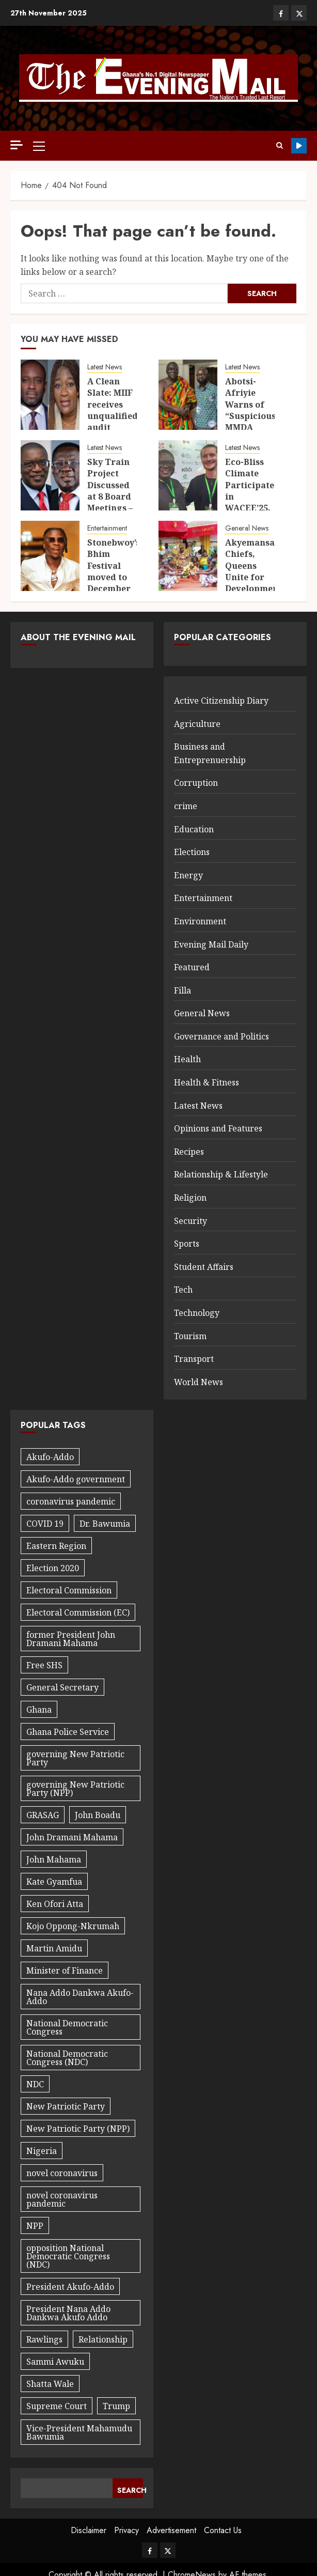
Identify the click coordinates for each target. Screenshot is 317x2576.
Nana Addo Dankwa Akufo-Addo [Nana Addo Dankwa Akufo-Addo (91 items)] (80, 1997)
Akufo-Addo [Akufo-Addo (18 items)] (50, 1457)
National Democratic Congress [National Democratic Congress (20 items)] (67, 2027)
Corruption (196, 782)
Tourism (190, 1336)
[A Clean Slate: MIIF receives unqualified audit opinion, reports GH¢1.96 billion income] (50, 395)
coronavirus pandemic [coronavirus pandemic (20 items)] (70, 1501)
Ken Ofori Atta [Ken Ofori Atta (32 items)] (54, 1904)
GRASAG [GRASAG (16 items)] (42, 1815)
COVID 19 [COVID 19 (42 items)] (45, 1523)
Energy (188, 875)
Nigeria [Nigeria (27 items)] (41, 2150)
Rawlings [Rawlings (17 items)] (44, 2339)
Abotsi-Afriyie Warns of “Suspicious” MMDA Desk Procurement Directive (253, 422)
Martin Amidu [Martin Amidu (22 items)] (54, 1948)
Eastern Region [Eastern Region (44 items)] (56, 1545)
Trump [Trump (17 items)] (116, 2406)
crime (185, 806)
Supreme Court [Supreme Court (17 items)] (56, 2406)
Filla (182, 990)
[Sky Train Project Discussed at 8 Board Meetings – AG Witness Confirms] (50, 475)
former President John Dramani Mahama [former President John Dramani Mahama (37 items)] (70, 1639)
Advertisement (171, 2530)
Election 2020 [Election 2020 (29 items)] (52, 1568)
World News (198, 1382)
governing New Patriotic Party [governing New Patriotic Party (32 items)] (75, 1758)
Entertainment (107, 528)
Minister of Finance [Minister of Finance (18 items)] (64, 1970)
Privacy (126, 2530)
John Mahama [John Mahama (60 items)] (53, 1859)
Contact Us (223, 2530)
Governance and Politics (221, 1036)
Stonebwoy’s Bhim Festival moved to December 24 (113, 571)
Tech (183, 1289)
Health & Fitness (206, 1082)
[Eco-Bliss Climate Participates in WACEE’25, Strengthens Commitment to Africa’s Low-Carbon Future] (187, 475)
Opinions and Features (218, 1128)
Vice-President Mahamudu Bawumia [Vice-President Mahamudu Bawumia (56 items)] (79, 2432)
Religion (190, 1197)
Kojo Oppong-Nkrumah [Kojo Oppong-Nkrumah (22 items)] (72, 1926)
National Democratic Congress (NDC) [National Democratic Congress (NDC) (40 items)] (67, 2058)
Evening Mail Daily (211, 944)
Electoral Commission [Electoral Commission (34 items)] (69, 1590)
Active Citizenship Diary (221, 700)
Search (130, 2490)
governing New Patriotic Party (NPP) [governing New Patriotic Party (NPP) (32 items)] (75, 1788)
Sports (186, 1243)
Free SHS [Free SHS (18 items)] (44, 1665)
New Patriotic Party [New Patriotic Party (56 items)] (65, 2106)
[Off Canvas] (16, 145)
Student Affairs (203, 1267)
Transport (194, 1358)
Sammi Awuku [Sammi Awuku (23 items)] (55, 2361)
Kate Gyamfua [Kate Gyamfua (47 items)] (54, 1881)
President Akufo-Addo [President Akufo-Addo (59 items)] (70, 2286)
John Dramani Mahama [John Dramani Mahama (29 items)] (72, 1837)
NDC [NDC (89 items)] (35, 2084)
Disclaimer (88, 2530)
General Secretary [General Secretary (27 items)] (62, 1687)
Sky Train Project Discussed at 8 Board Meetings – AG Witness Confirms (111, 496)
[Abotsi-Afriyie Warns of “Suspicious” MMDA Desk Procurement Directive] (187, 395)
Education (194, 829)
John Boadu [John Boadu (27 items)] (97, 1815)
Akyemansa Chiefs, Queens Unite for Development (253, 566)
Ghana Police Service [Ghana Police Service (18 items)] (67, 1731)
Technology (196, 1312)
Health (187, 1059)
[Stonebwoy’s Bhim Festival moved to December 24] (50, 556)
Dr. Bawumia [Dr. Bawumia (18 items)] (105, 1523)
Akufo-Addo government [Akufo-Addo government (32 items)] (75, 1479)
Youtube (299, 145)
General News (246, 528)
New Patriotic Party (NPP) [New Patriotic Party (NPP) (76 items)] (78, 2128)
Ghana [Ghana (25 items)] (39, 1709)
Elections (192, 852)
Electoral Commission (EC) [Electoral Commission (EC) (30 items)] (78, 1612)
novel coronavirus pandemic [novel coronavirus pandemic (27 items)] (62, 2199)
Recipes (189, 1151)
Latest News (104, 367)
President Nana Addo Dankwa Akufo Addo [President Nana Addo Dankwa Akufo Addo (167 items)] (68, 2313)
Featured (192, 967)
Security (190, 1221)
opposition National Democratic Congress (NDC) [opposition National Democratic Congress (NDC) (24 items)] (68, 2256)
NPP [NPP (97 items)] (34, 2225)
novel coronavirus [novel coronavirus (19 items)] (62, 2173)
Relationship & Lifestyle (221, 1174)
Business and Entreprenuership (210, 753)
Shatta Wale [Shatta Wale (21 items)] (50, 2383)
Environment (200, 921)
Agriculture (197, 724)
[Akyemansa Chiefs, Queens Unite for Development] (187, 556)
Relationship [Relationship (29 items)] (103, 2339)
